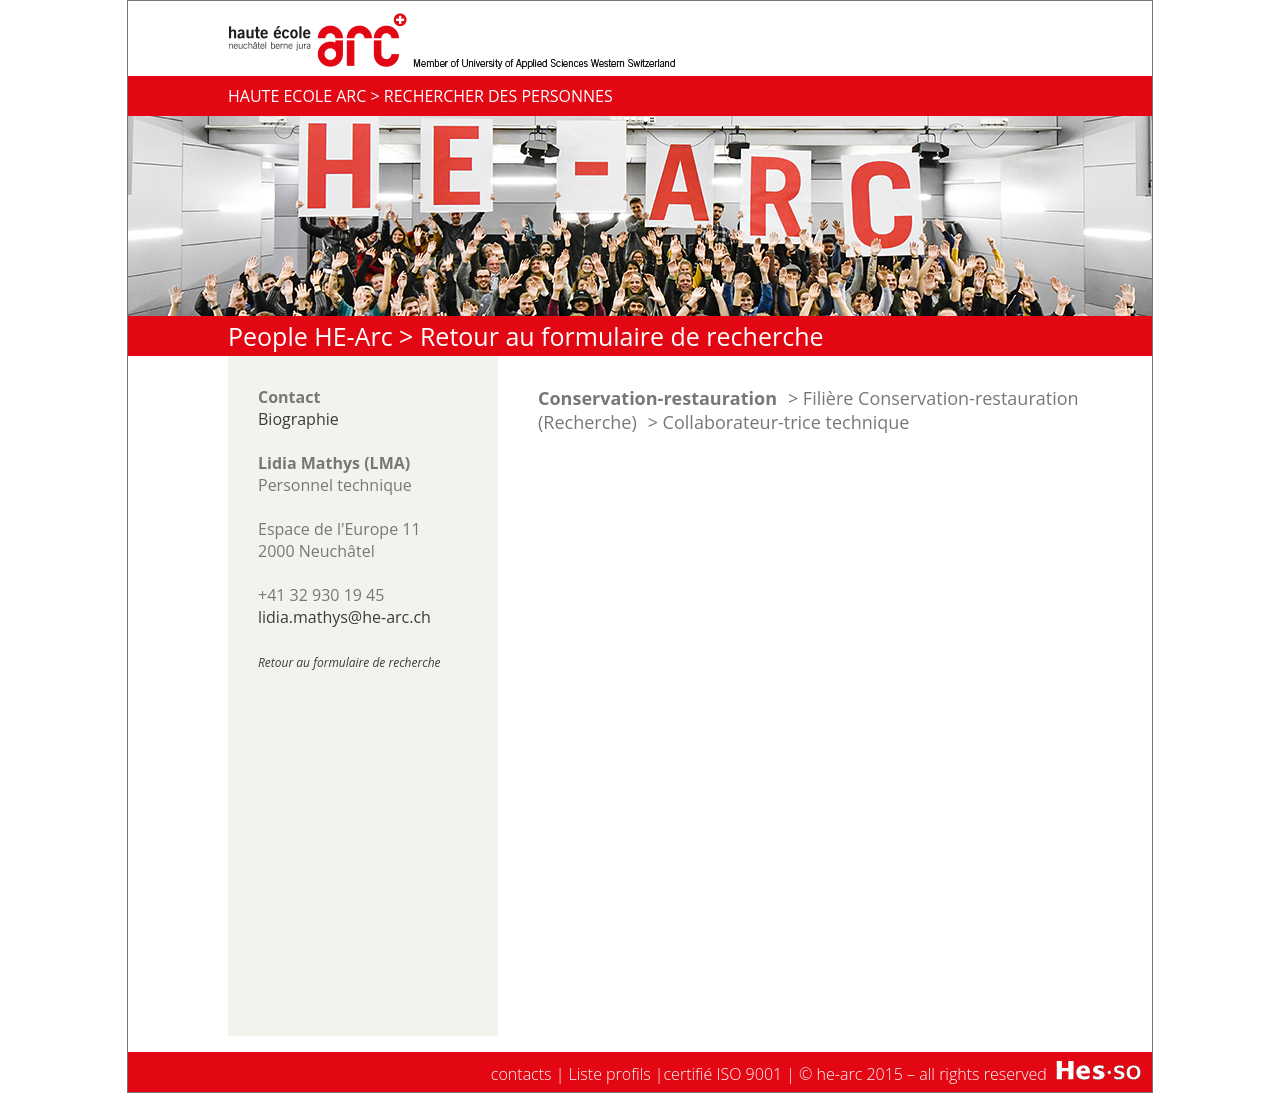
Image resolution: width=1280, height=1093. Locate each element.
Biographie (298, 419)
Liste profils (610, 1074)
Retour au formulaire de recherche (622, 336)
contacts (521, 1074)
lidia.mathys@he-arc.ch (344, 617)
